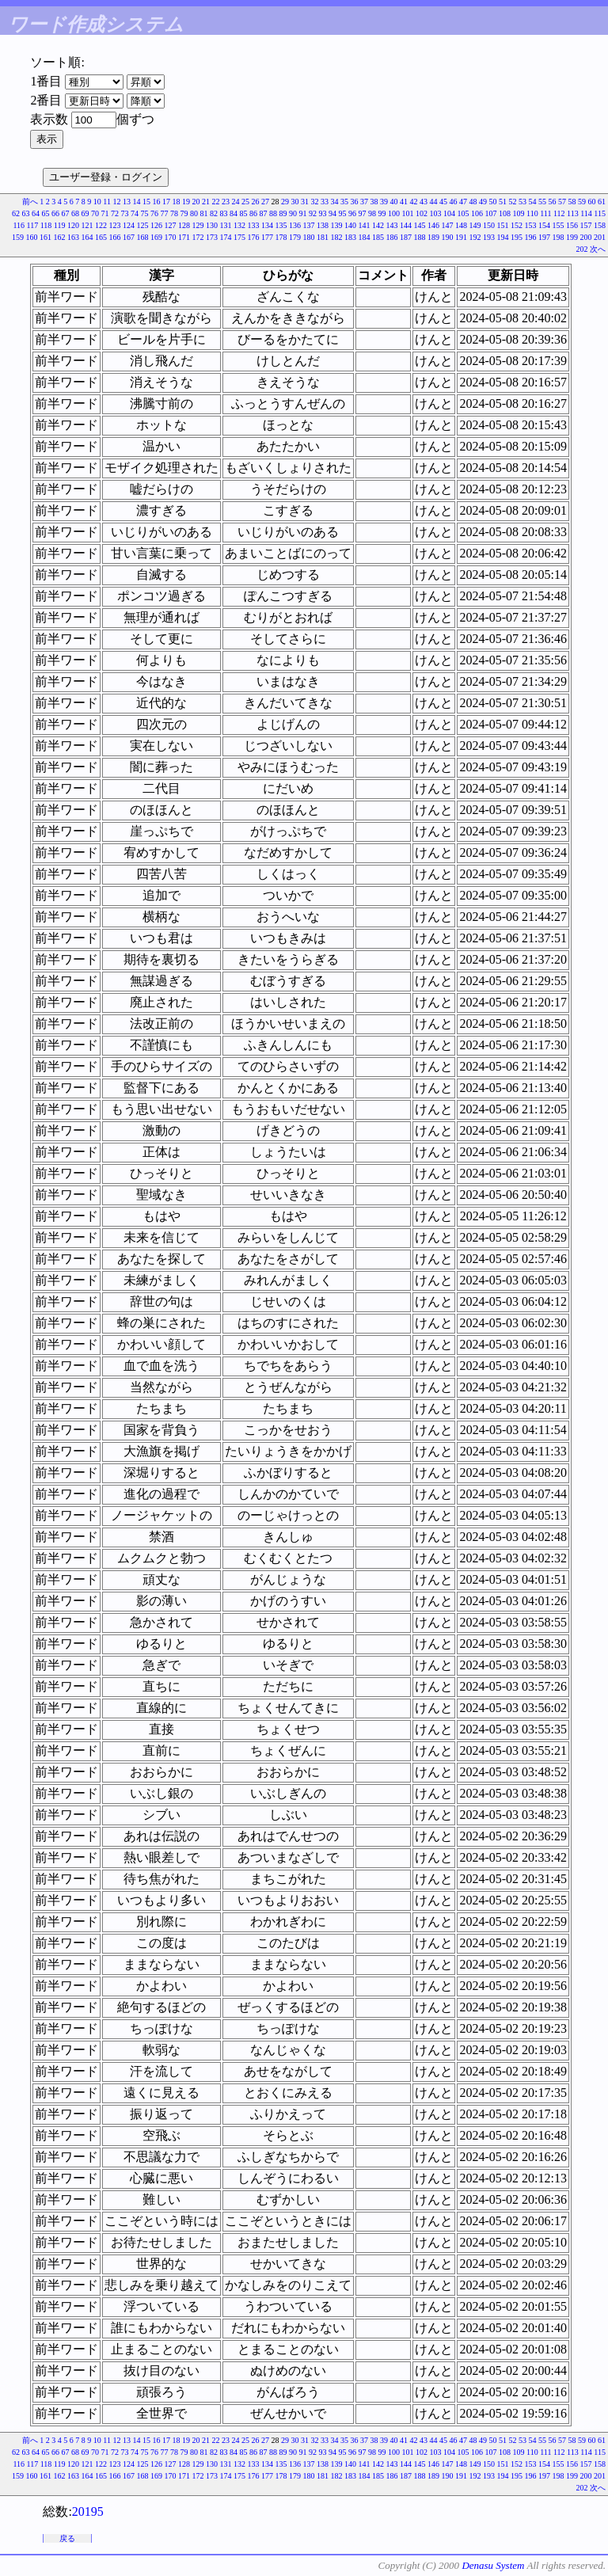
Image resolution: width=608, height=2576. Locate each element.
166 (115, 237)
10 (97, 201)
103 (436, 213)
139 (337, 225)
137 (309, 225)
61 (602, 201)
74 (135, 213)
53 (522, 201)
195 (516, 237)
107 (491, 213)
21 (206, 201)
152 (516, 225)
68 (75, 213)
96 (352, 213)
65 (46, 213)
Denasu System (493, 2565)
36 (355, 201)
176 (254, 237)
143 (392, 225)
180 (309, 237)
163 (73, 237)
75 (145, 213)
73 (125, 213)
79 (184, 213)
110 (532, 213)
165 (101, 237)
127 (171, 225)
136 (295, 225)
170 (171, 237)
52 (513, 201)
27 (265, 201)
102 (422, 213)
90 (293, 213)
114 (586, 213)
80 (194, 213)
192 (475, 237)
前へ (30, 201)
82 (214, 213)
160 (32, 237)
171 (184, 237)
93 (323, 213)
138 (323, 225)
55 (542, 201)
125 (143, 225)
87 (264, 213)
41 (404, 201)
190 (448, 237)
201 (600, 237)
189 (433, 237)
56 (553, 201)
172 (198, 237)
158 (600, 225)
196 (531, 237)
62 (16, 213)
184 (364, 237)
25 (245, 201)
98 (372, 213)
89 (283, 213)
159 (18, 237)
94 (332, 213)
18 (176, 201)
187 (406, 237)
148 (461, 225)
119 (60, 225)
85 (244, 213)
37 (364, 201)
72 (115, 213)
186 (392, 237)
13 (127, 201)
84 (234, 213)
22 (216, 201)
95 (343, 213)
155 (558, 225)
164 (87, 237)
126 (156, 225)
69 (85, 213)
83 (224, 213)
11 (107, 201)
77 (165, 213)
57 (562, 201)
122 (101, 225)
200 (586, 237)
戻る (67, 2538)
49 (483, 201)
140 (350, 225)
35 (344, 201)
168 (143, 237)
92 (313, 213)
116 (19, 225)
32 (315, 201)
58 (572, 201)
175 (239, 237)
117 (33, 225)
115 (600, 213)
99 (382, 213)
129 (198, 225)
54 (533, 201)
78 (174, 213)
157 (586, 225)
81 (204, 213)
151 (503, 225)
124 (129, 225)
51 (503, 201)
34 (335, 201)
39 (384, 201)
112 (559, 213)
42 (414, 201)
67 (66, 213)
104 (449, 213)
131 (226, 225)
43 (424, 201)
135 (281, 225)
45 (443, 201)
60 (592, 201)
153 (531, 225)
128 (184, 225)
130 (212, 225)
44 (434, 201)
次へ (598, 249)
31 (305, 201)
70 (95, 213)
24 (236, 201)
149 (475, 225)
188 (420, 237)
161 (45, 237)
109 (519, 213)
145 (420, 225)
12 (117, 201)
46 (454, 201)
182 (337, 237)
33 (325, 201)
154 (544, 225)
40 (394, 201)
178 (281, 237)
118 (46, 225)
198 (558, 237)
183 (350, 237)
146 (433, 225)
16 (157, 201)
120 (73, 225)
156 (572, 225)
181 (323, 237)
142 (378, 225)
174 (226, 237)
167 (129, 237)
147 (448, 225)
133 (254, 225)
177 (267, 237)
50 (493, 201)
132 (239, 225)
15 (146, 201)
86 (253, 213)
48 (473, 201)
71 (105, 213)
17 (166, 201)
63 (26, 213)
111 (545, 213)
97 (363, 213)
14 (137, 201)
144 (406, 225)
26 (256, 201)
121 (87, 225)
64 (36, 213)
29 (285, 201)
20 (196, 201)
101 (408, 213)
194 (503, 237)
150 (489, 225)
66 (55, 213)
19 (186, 201)
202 (582, 249)
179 (295, 237)
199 (572, 237)
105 (463, 213)
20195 (88, 2511)
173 (212, 237)
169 (156, 237)
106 (477, 213)
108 (505, 213)
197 (544, 237)
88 (273, 213)
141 (364, 225)
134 (267, 225)
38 (374, 201)
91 (303, 213)
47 (463, 201)
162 (60, 237)
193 (489, 237)
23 (226, 201)
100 (394, 213)
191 (461, 237)
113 (573, 213)
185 (378, 237)
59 (582, 201)
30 (295, 201)
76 (154, 213)
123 (115, 225)
